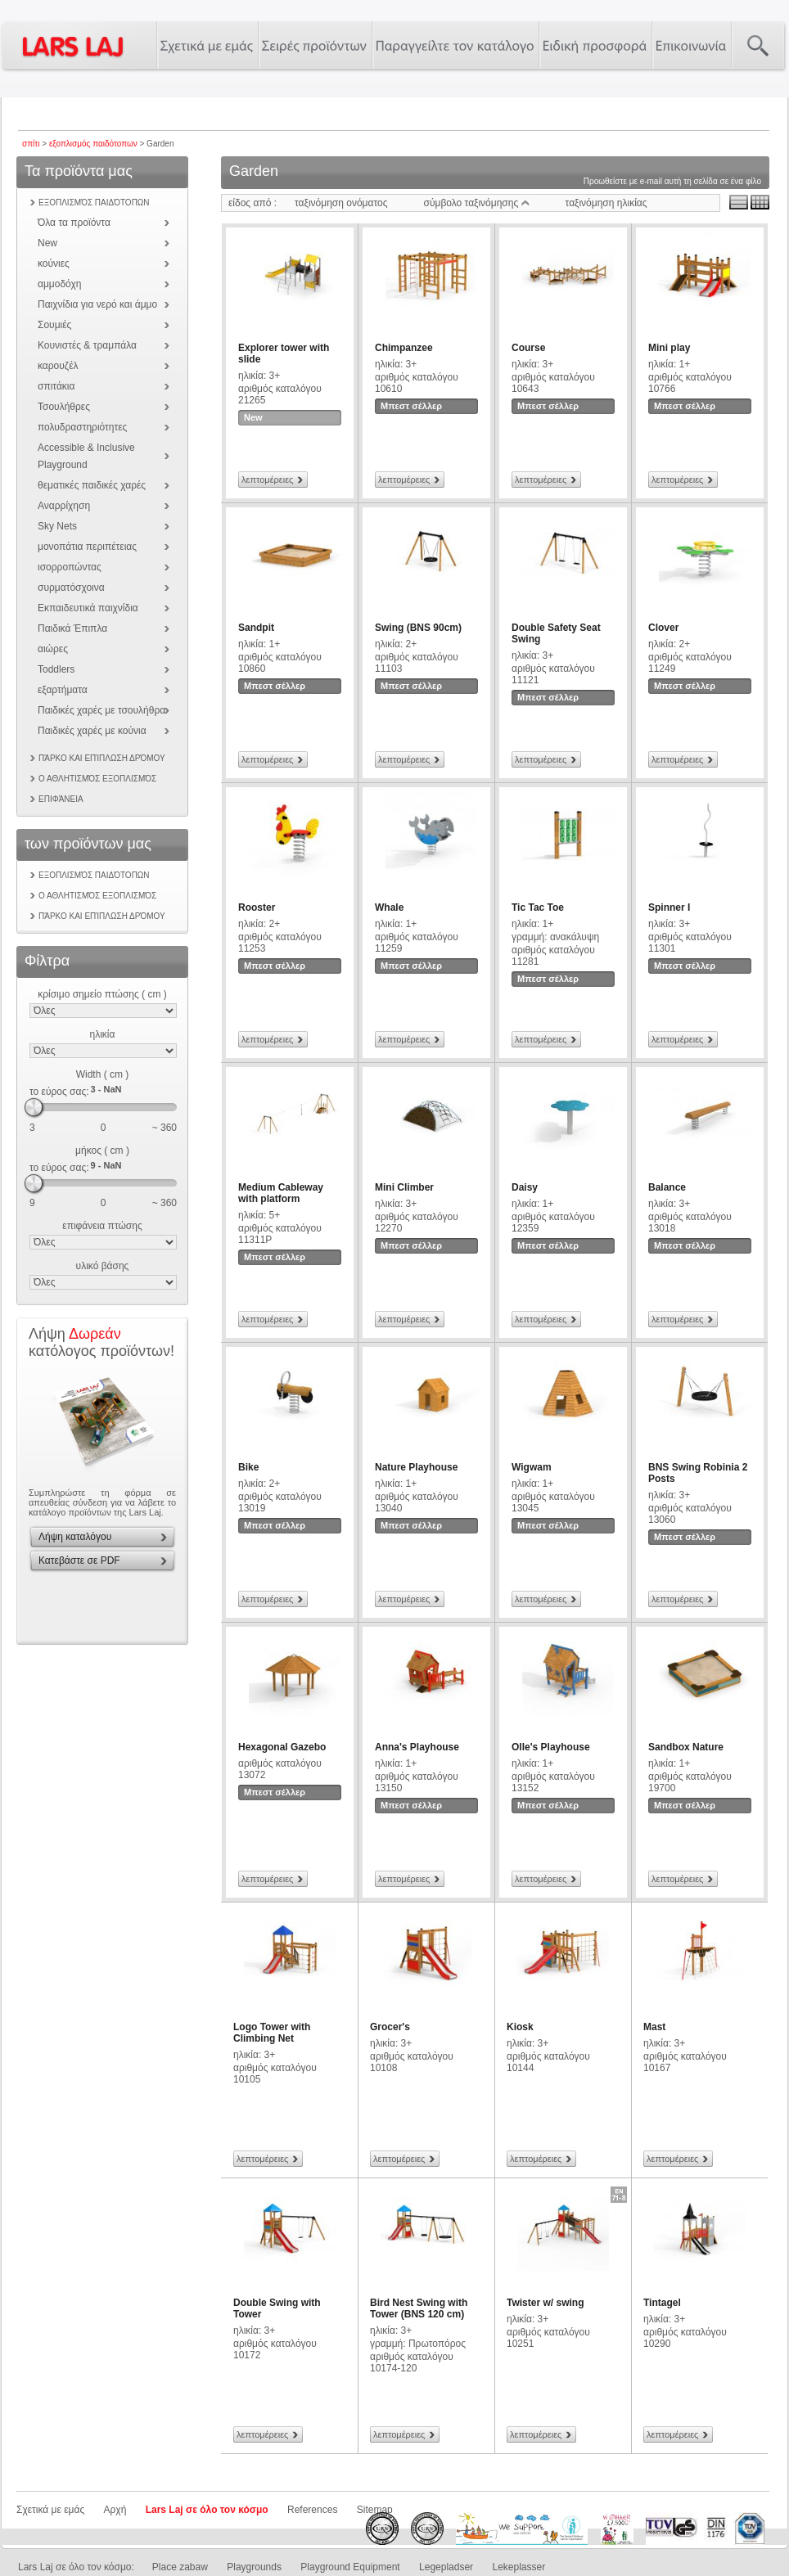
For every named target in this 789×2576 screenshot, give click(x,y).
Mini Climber (404, 1187)
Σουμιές (54, 325)
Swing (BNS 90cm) (418, 627)
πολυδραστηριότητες (82, 427)
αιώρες (53, 649)
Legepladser (446, 2567)
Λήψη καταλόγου (74, 1536)
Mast (654, 2027)
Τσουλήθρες (64, 406)
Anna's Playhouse (417, 1747)
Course (528, 348)
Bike (248, 1467)
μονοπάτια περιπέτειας (87, 546)
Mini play (669, 348)
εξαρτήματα (63, 690)
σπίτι (30, 143)
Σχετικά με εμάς (50, 2509)
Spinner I (669, 907)
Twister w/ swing (545, 2302)
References (312, 2509)
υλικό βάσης (102, 1266)
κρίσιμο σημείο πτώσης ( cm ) (102, 994)
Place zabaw (180, 2567)
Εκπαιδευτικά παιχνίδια (88, 608)
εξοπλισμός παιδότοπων (93, 143)
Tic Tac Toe (538, 907)
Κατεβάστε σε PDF (79, 1560)
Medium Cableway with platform (280, 1193)
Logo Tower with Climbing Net (271, 2032)
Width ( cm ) (102, 1074)
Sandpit (256, 627)
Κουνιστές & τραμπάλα (87, 345)
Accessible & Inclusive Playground (86, 456)
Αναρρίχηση (64, 505)
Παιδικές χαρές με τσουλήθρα (101, 710)
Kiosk (520, 2027)
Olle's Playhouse (551, 1747)
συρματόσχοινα (71, 587)
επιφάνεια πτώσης (102, 1226)
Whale (389, 907)
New (47, 243)
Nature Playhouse (416, 1467)
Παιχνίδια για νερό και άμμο (97, 304)
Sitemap (375, 2509)
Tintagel (662, 2302)
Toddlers (56, 669)
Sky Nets (57, 526)
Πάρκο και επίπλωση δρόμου (101, 758)
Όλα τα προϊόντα (74, 222)
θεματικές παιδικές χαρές (92, 485)
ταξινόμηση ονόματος (341, 203)
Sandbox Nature (686, 1747)
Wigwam (532, 1467)
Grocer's (390, 2027)
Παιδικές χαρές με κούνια (92, 730)
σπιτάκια (56, 386)
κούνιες (54, 263)
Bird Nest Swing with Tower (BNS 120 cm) (418, 2308)
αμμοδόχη (59, 284)
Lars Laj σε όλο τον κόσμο (207, 2509)
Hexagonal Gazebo (282, 1747)
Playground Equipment (349, 2567)
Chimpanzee (404, 348)
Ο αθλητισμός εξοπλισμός (97, 778)
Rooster (256, 907)
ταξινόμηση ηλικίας (606, 203)
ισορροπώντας (69, 567)
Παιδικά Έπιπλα (72, 628)
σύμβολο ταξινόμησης (477, 203)
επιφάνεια (60, 799)
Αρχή (115, 2509)
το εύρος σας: (59, 1091)
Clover (663, 627)
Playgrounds (254, 2567)
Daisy (525, 1187)
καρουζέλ (58, 366)
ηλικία (102, 1034)
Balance (667, 1187)
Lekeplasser (518, 2567)
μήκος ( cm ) (102, 1150)
